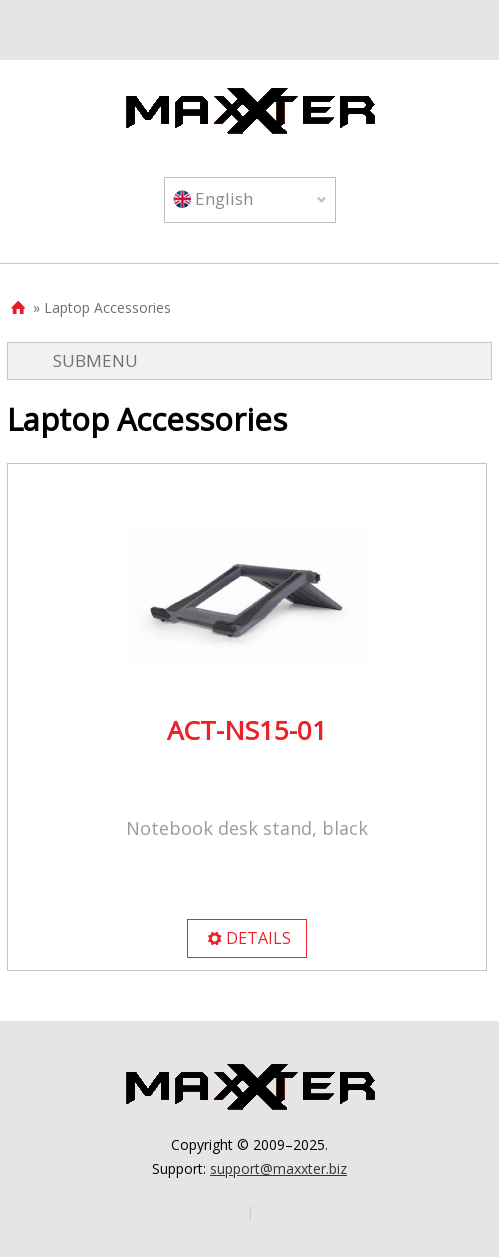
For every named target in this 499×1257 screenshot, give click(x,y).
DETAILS (248, 938)
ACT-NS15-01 (247, 730)
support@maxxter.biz (278, 1168)
